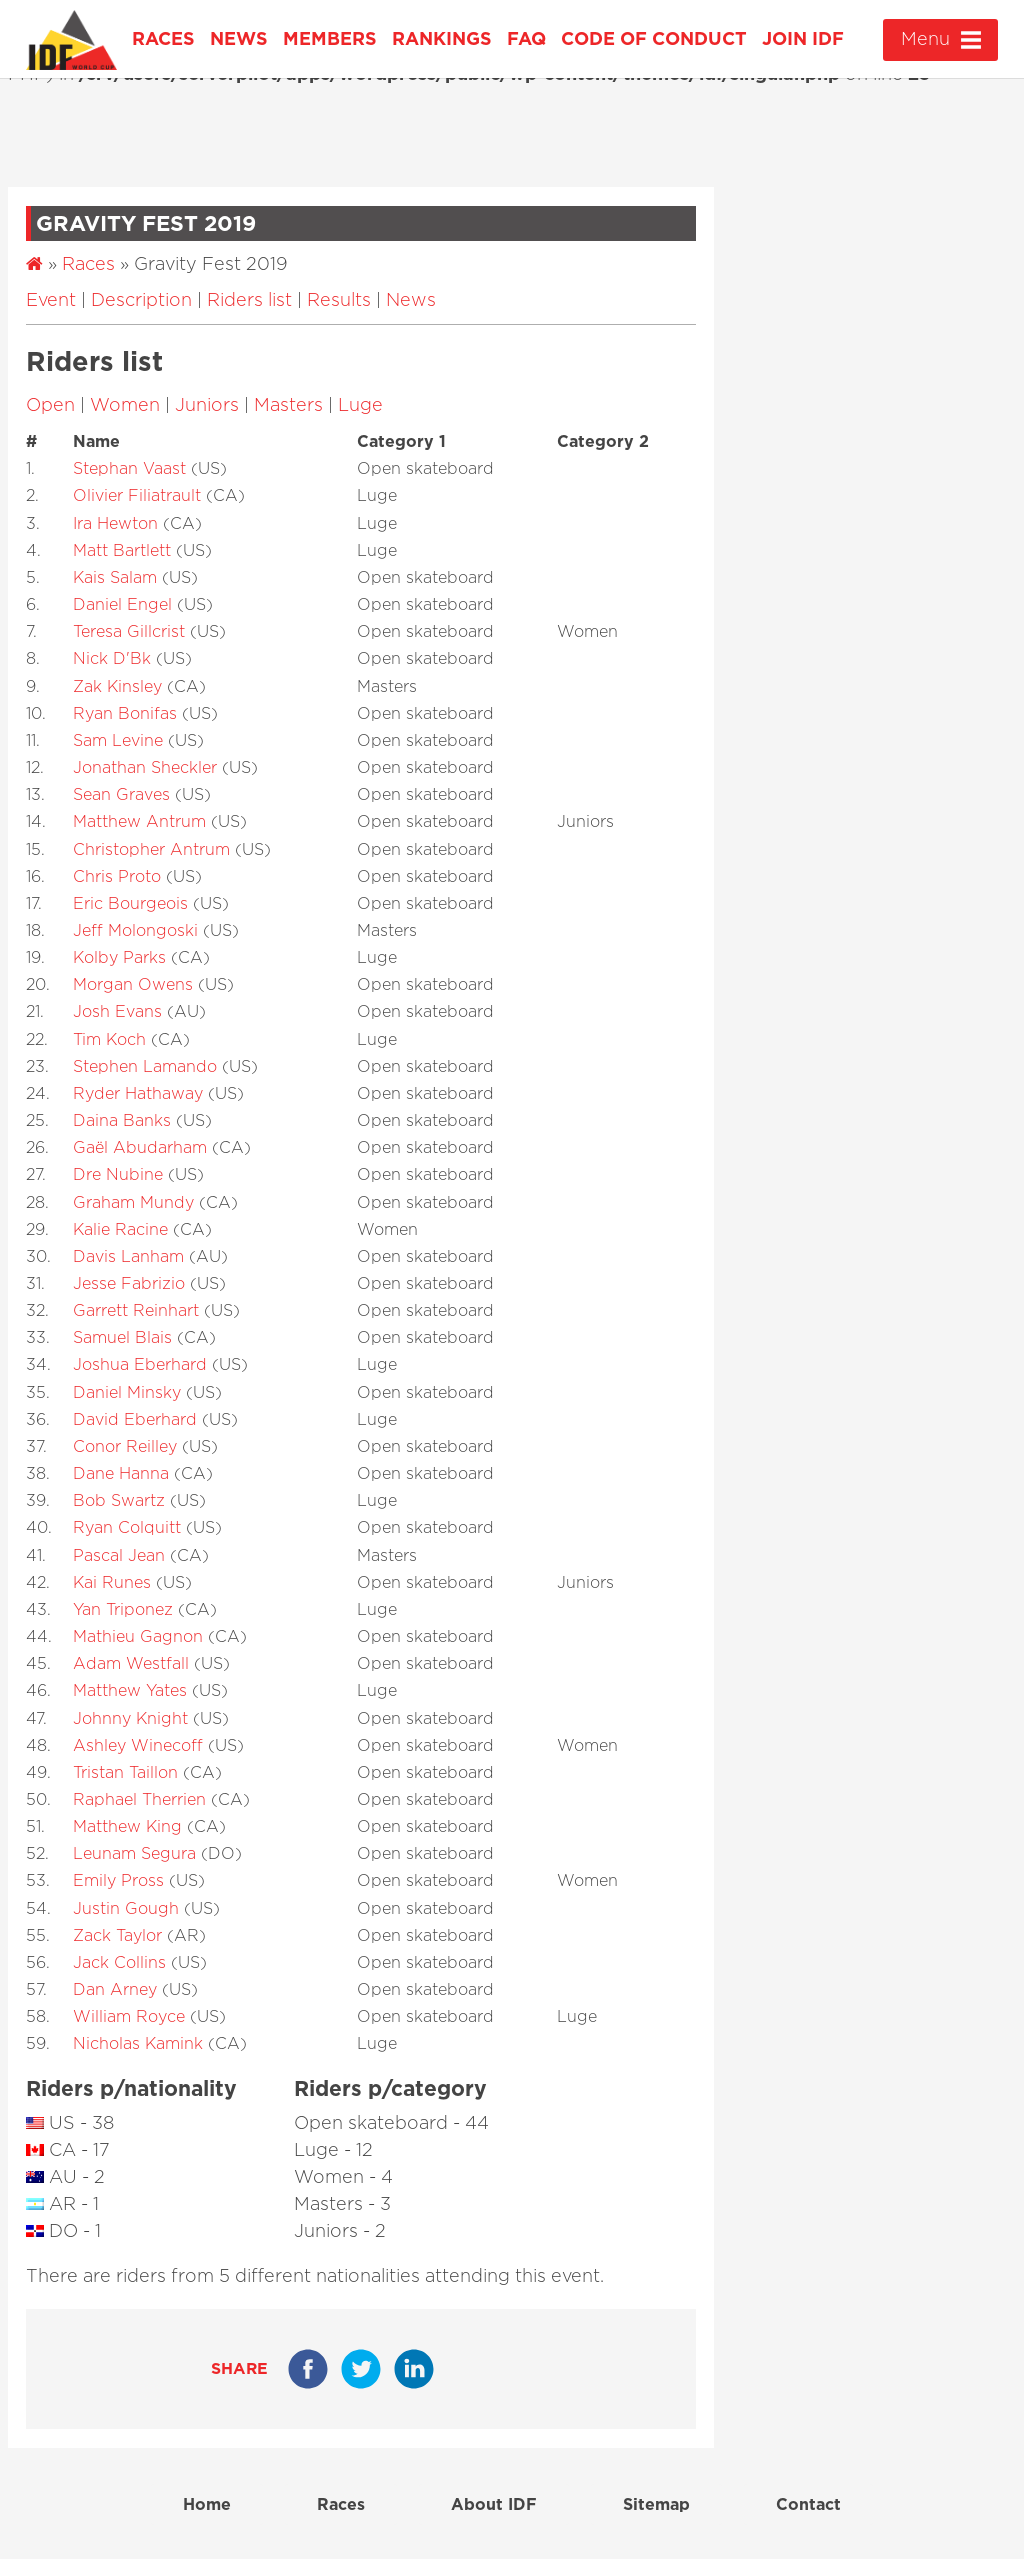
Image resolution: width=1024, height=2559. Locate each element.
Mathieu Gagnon (138, 1637)
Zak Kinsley (117, 687)
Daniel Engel (122, 605)
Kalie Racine (120, 1230)
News (239, 40)
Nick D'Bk (112, 659)
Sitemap (656, 2505)
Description (141, 301)
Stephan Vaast (129, 469)
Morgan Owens (133, 985)
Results (339, 301)
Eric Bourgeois (130, 904)
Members (330, 40)
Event (51, 301)
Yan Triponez (123, 1610)
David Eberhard (135, 1420)
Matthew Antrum (139, 822)
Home (207, 2505)
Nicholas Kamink (138, 2044)
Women (125, 406)
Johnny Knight (130, 1719)
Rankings (442, 40)
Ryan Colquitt (127, 1528)
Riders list (249, 301)
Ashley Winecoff (138, 1746)
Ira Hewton (115, 524)
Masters (288, 406)
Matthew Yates (130, 1691)
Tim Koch (109, 1040)
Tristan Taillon (125, 1773)
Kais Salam (115, 578)
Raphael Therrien (139, 1800)
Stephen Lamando (145, 1067)
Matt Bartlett (122, 551)
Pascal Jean (119, 1556)
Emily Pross (118, 1881)
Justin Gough (126, 1909)
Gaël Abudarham (140, 1148)
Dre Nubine (118, 1175)
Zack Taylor (117, 1936)
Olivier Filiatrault (137, 496)
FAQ (526, 40)
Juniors (207, 406)
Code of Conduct (654, 40)
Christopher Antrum (151, 850)
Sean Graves (121, 795)
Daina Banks (122, 1121)
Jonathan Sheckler (145, 768)
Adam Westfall (131, 1664)
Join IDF (803, 40)
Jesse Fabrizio (129, 1284)
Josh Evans (117, 1012)
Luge (360, 406)
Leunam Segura (134, 1854)
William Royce (129, 2017)
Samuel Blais (122, 1338)
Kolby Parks (119, 958)
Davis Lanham (128, 1257)
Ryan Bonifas (125, 714)
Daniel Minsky (127, 1393)
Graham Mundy (133, 1203)
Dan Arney (115, 1990)
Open (50, 406)
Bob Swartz (119, 1501)
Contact (808, 2505)
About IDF (494, 2505)
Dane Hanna (121, 1474)
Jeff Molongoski (135, 931)
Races (163, 40)
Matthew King (127, 1827)
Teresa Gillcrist (129, 632)
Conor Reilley (125, 1447)
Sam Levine (118, 741)
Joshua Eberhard (140, 1365)
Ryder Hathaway (138, 1094)
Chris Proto (117, 877)
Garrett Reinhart (136, 1311)
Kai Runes (112, 1583)
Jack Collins (119, 1963)
